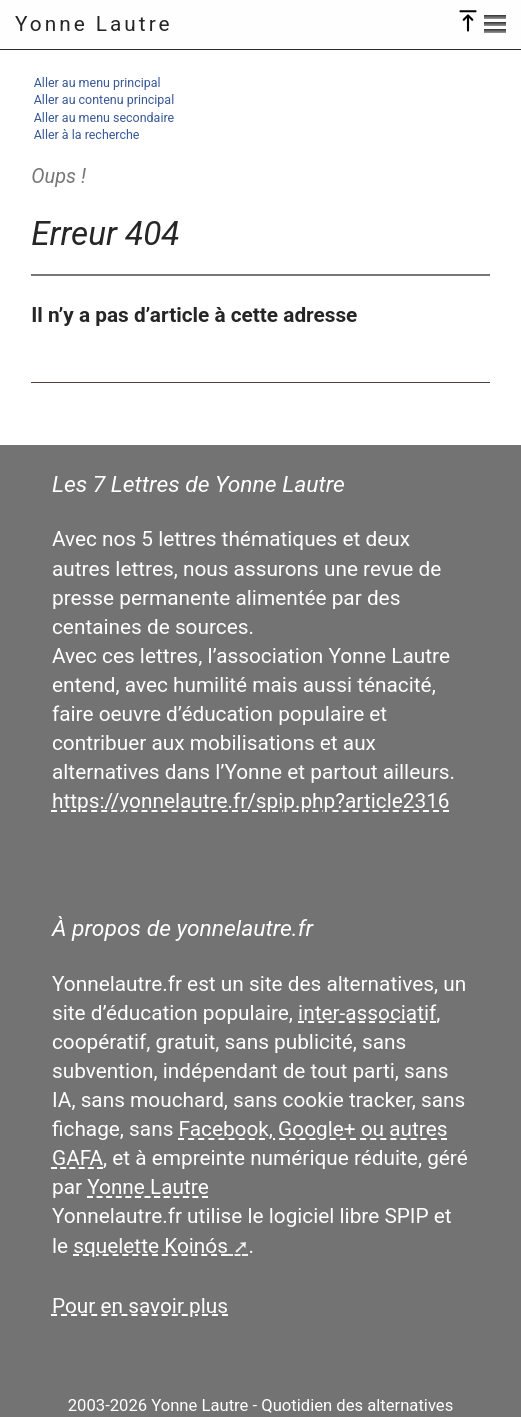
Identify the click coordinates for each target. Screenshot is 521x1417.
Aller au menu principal (97, 82)
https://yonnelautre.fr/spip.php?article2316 (251, 801)
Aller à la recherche (87, 134)
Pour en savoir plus (140, 1306)
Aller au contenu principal (104, 99)
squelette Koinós (150, 1246)
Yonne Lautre (94, 24)
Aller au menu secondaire (104, 117)
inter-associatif (367, 1013)
